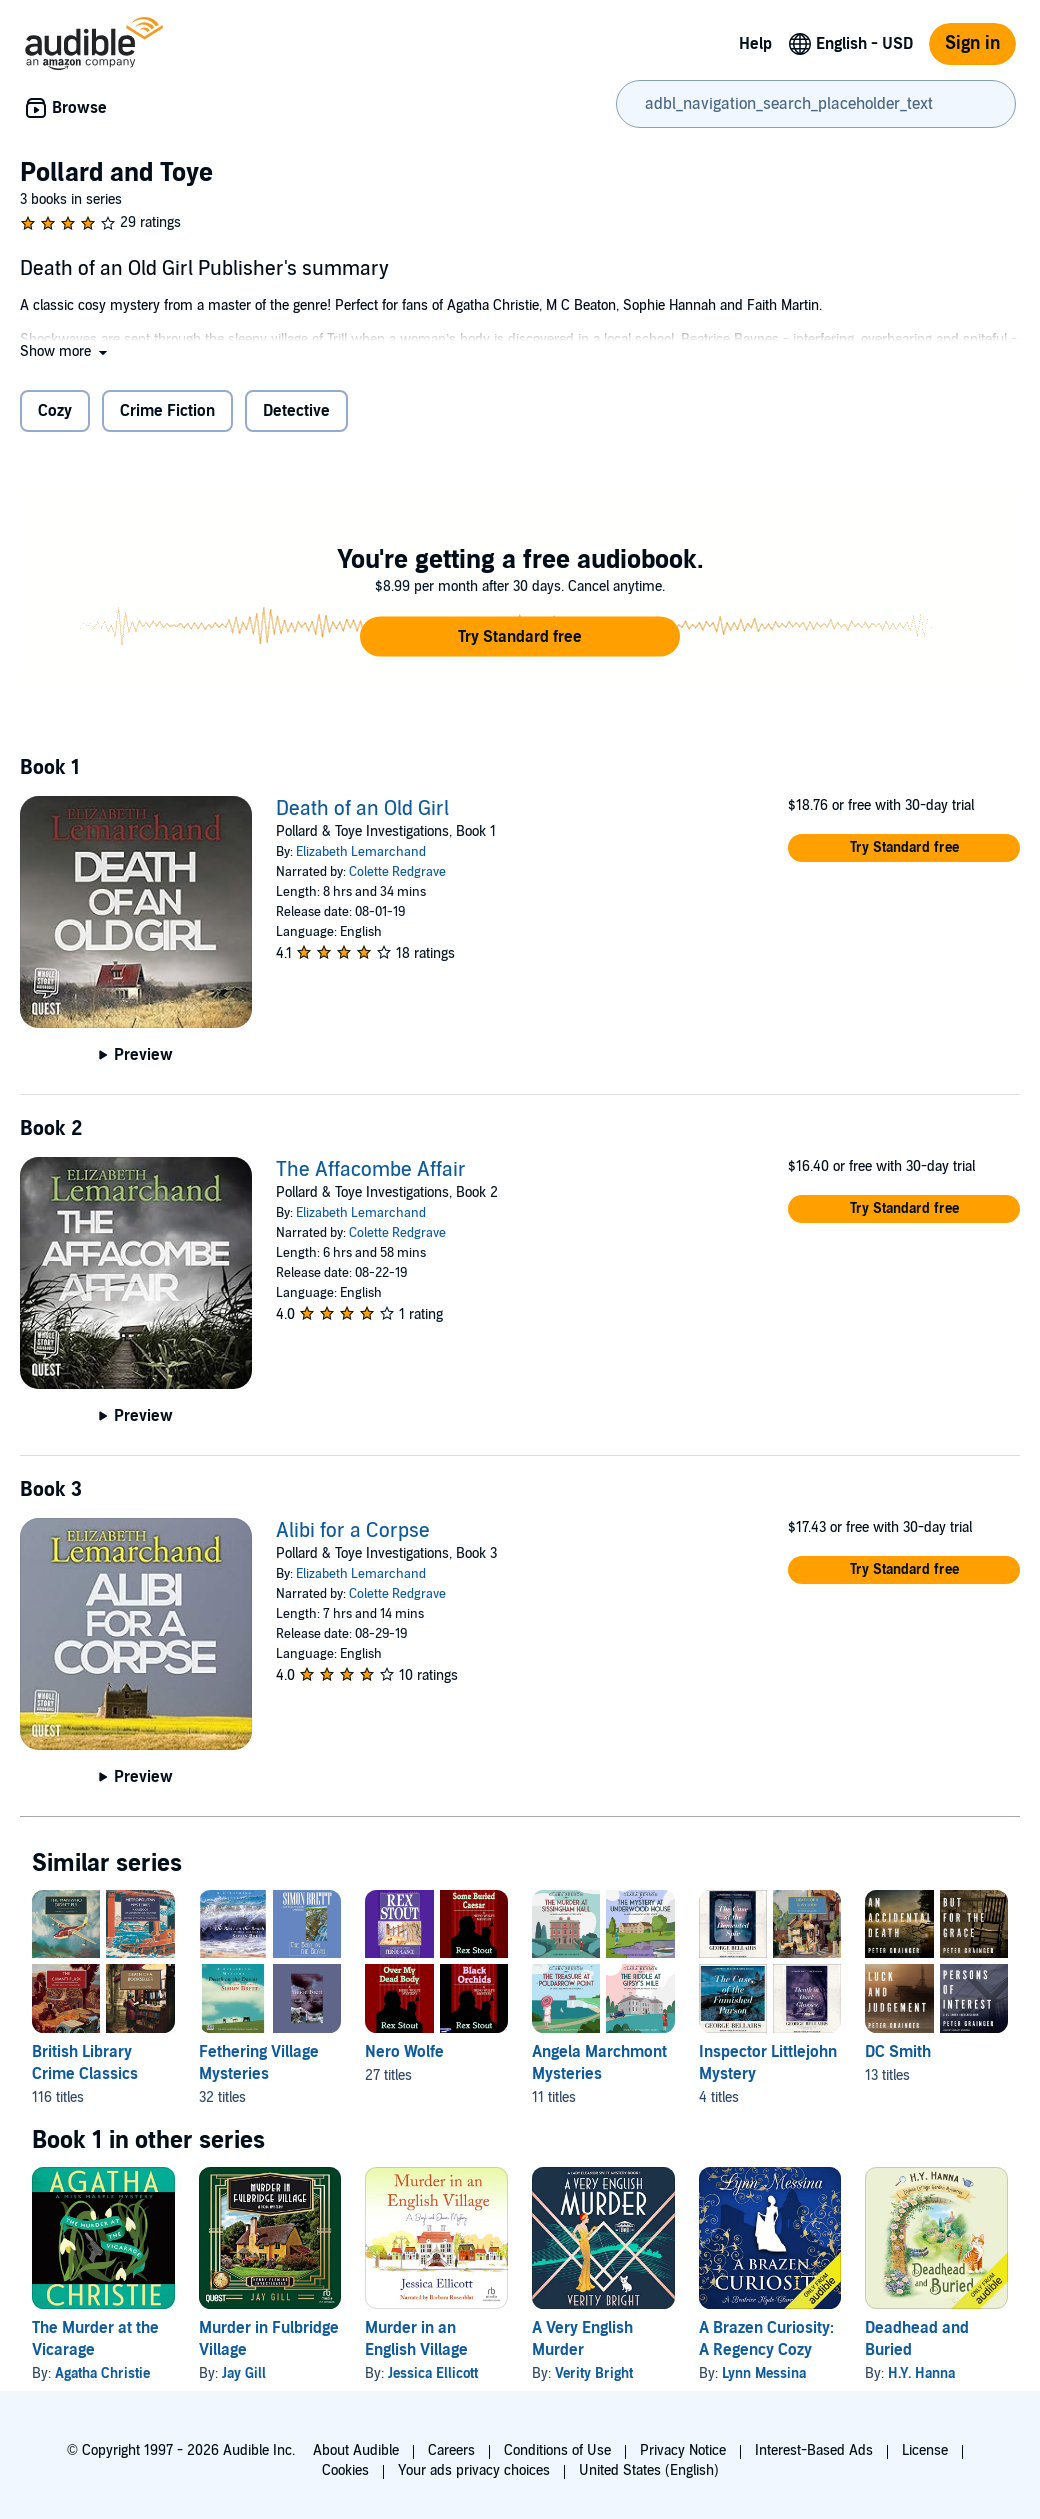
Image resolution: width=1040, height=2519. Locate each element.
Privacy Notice (683, 2450)
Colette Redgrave (397, 872)
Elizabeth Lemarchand (361, 852)
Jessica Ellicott (433, 2373)
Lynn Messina (764, 2373)
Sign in (972, 43)
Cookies (345, 2470)
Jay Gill (244, 2373)
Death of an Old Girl (362, 809)
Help (755, 44)
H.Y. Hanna (921, 2373)
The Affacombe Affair (371, 1170)
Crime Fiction (167, 411)
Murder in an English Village (416, 2339)
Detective (296, 411)
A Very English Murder (582, 2339)
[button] (65, 351)
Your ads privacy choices (474, 2470)
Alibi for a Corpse (353, 1531)
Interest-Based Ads (814, 2450)
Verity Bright (594, 2373)
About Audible (356, 2450)
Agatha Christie (102, 2373)
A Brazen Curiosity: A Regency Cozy (766, 2339)
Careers (451, 2450)
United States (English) (649, 2470)
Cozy (55, 411)
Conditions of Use (557, 2450)
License (925, 2450)
